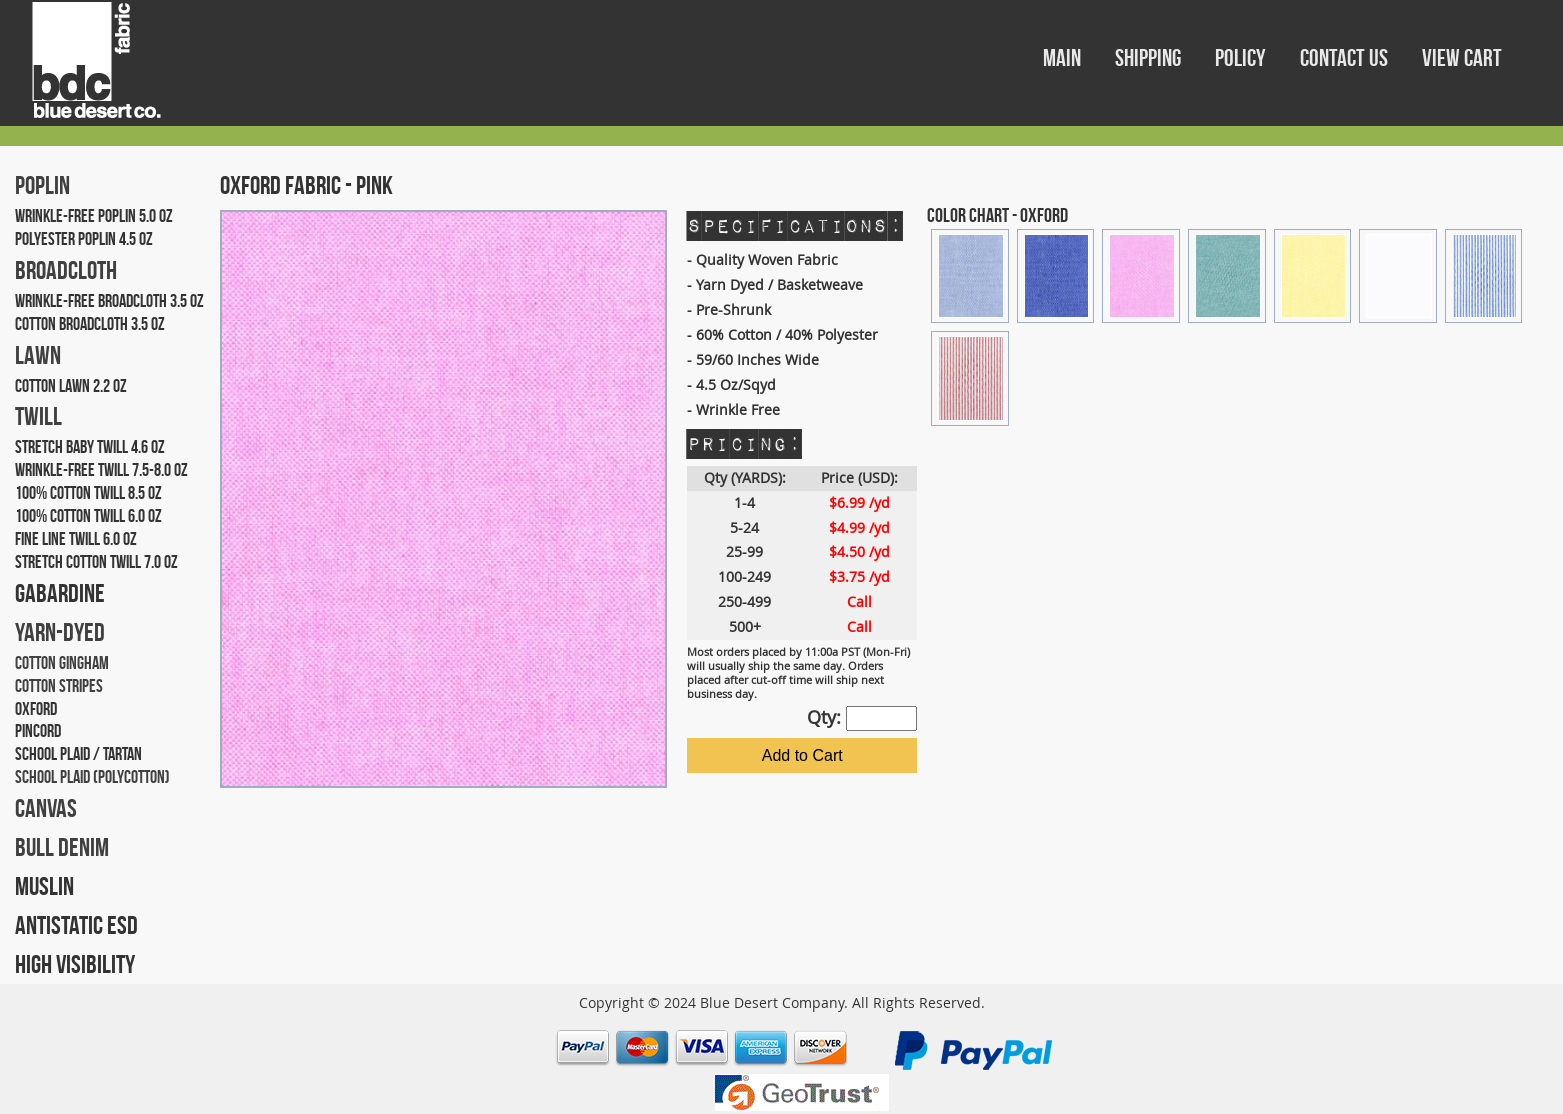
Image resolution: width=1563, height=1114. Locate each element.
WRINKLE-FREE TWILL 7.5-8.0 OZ (101, 470)
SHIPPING (1150, 58)
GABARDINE (60, 593)
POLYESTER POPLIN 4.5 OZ (84, 239)
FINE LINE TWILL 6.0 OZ (76, 539)
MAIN (1064, 58)
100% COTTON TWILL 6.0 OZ (88, 516)
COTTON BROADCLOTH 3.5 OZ (90, 324)
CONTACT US (1346, 58)
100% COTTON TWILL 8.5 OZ (88, 493)
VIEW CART (1462, 58)
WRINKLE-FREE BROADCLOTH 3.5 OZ (109, 301)
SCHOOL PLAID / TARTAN (78, 754)
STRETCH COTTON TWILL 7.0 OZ (96, 562)
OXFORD (36, 709)
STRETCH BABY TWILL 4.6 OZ (90, 447)
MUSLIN (44, 886)
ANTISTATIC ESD (76, 925)
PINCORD (38, 731)
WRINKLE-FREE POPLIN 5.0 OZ (94, 216)
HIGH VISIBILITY (75, 964)
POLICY (1242, 58)
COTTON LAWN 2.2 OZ (71, 386)
